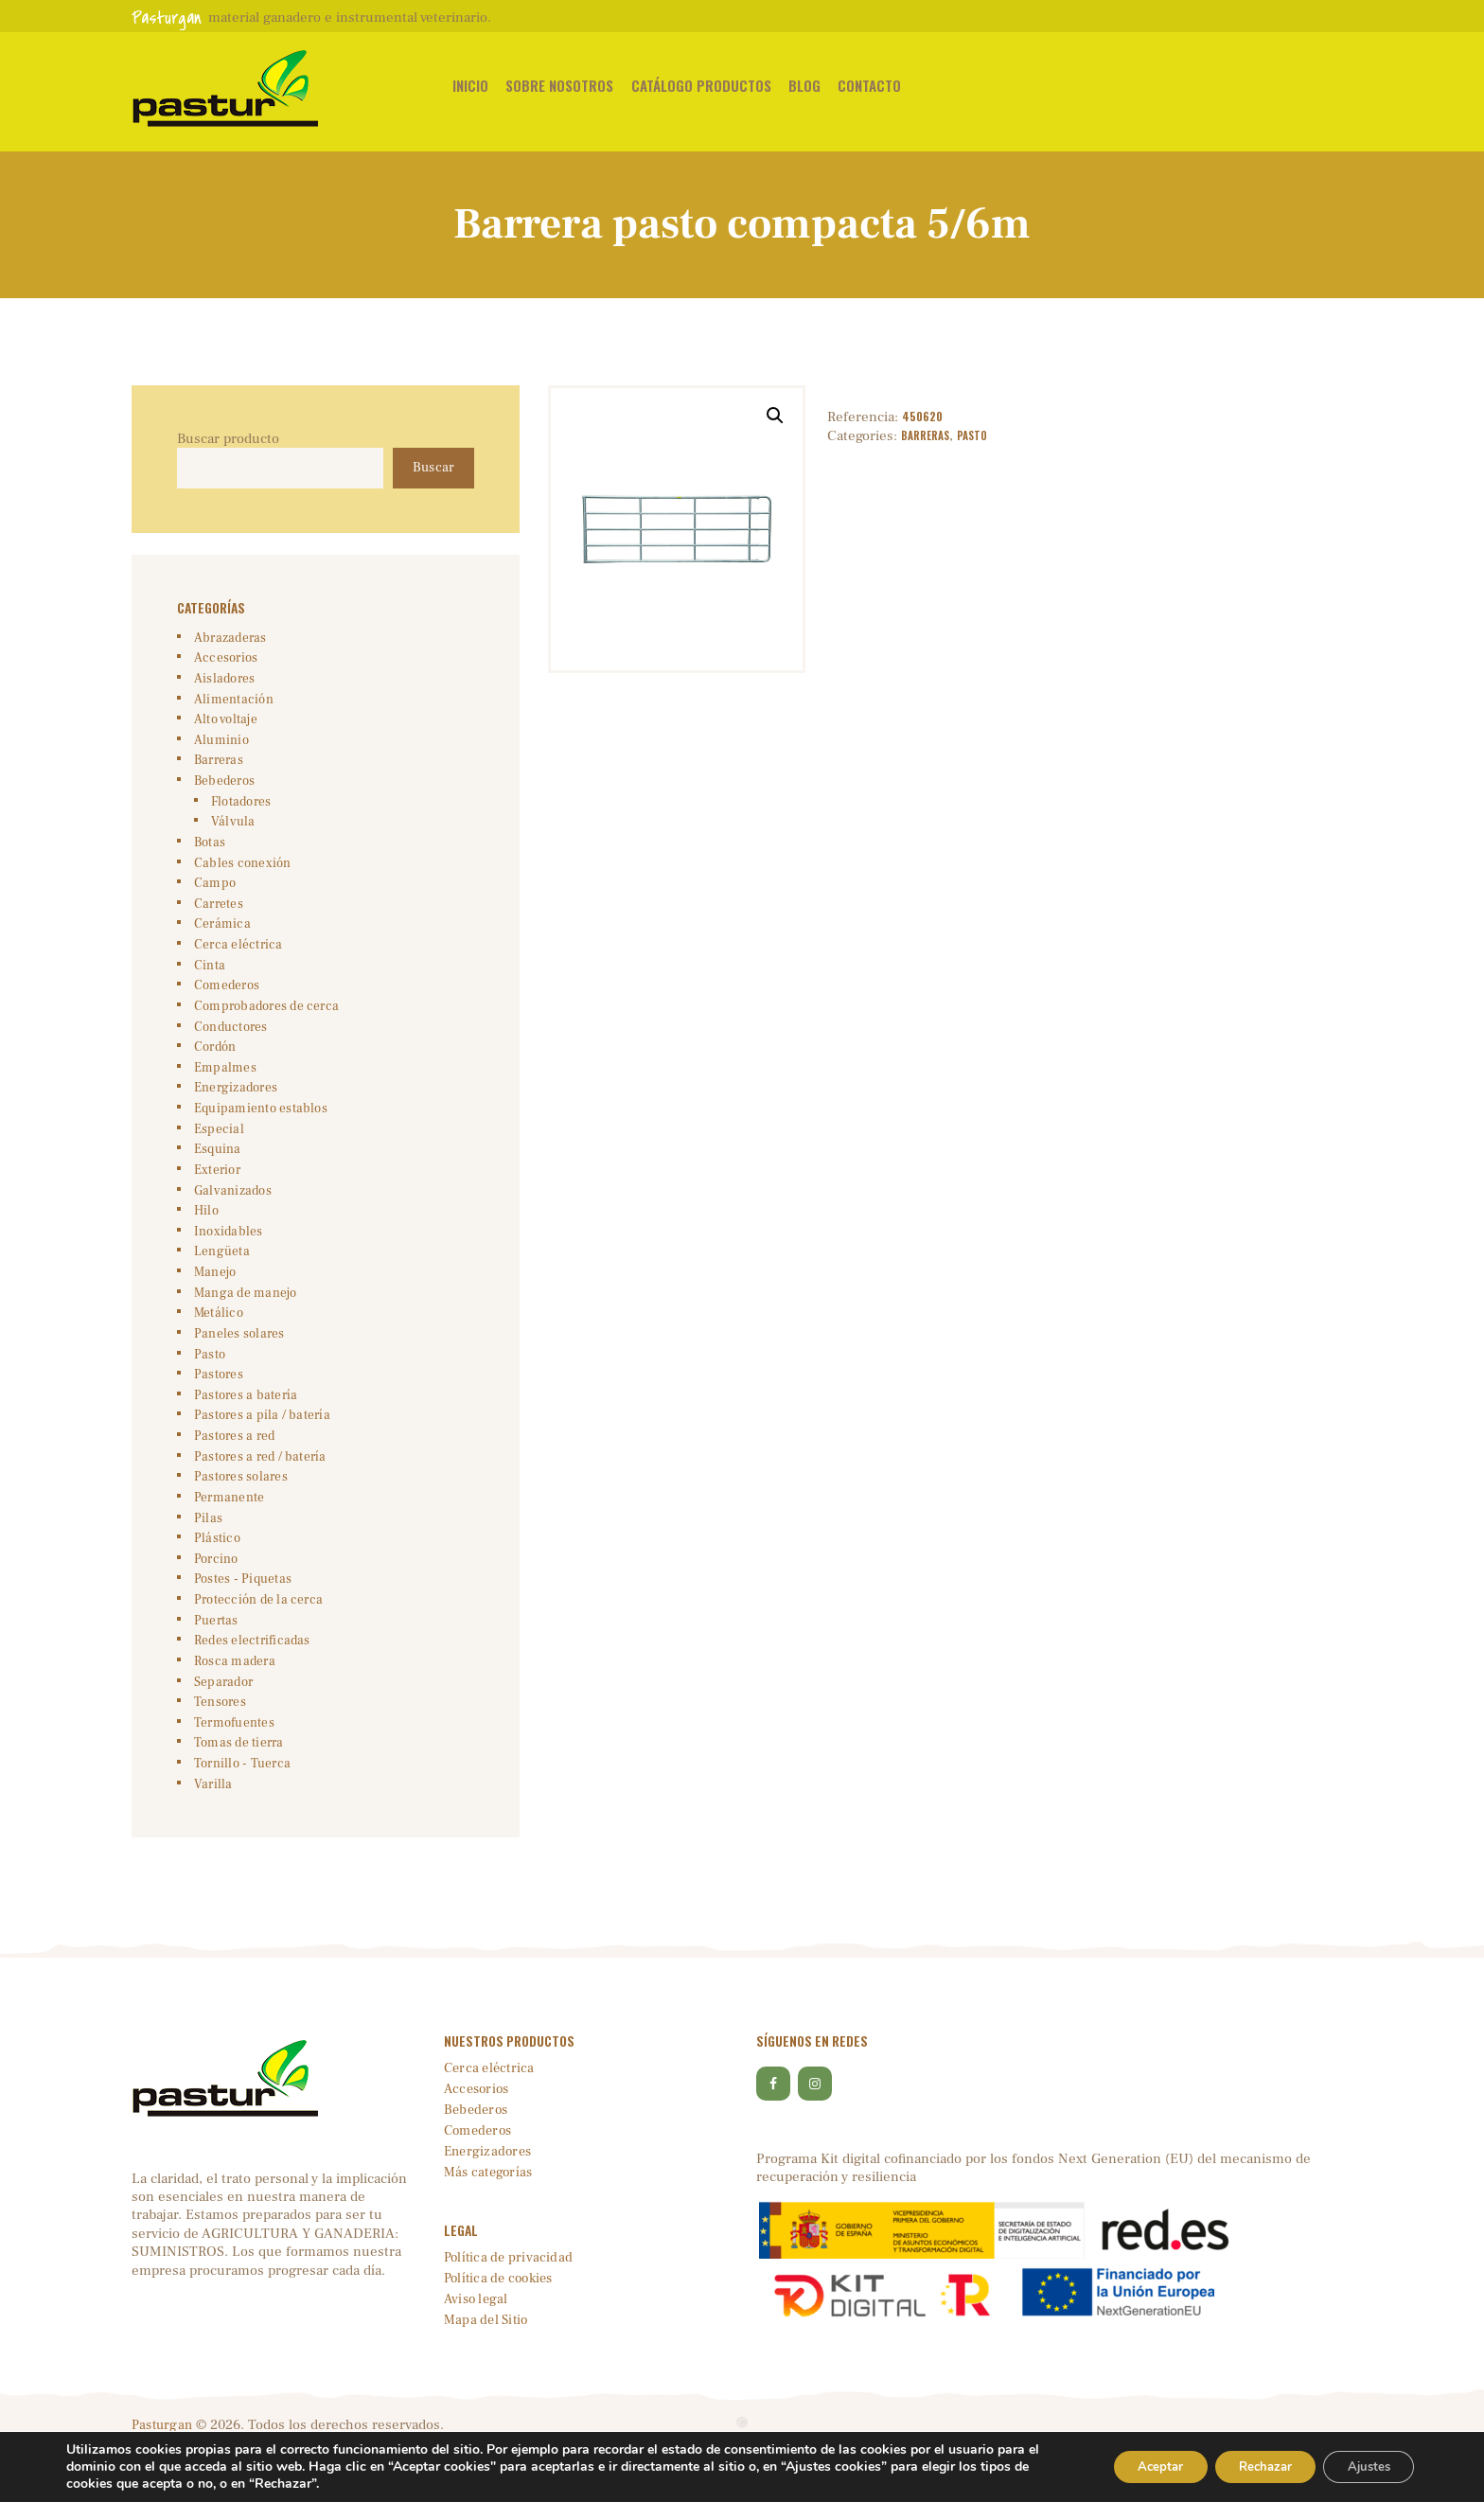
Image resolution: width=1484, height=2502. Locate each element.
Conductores (228, 1042)
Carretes (216, 915)
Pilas (207, 1551)
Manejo (214, 1296)
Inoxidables (225, 1254)
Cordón (214, 1064)
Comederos (225, 1000)
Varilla (211, 1827)
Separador (221, 1721)
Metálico (216, 1339)
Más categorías (490, 2217)
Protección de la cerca (252, 1636)
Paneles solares (236, 1361)
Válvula (230, 830)
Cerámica (219, 936)
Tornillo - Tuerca (238, 1806)
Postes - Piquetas (239, 1615)
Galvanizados (229, 1212)
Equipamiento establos (256, 1127)
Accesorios (223, 660)
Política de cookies (501, 2323)
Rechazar (1247, 2466)
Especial (216, 1148)
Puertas (214, 1657)
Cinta (208, 978)
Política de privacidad (509, 2302)
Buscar (432, 469)
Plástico (215, 1573)
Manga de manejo (241, 1318)
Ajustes (1363, 2466)
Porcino (214, 1594)
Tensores (218, 1742)
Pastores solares (237, 1509)
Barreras (926, 436)
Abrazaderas (226, 640)
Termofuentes (232, 1763)
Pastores (216, 1403)
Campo (212, 894)
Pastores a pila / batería (255, 1445)
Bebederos (223, 788)
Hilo (206, 1233)
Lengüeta (219, 1276)
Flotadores (239, 809)
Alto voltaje (223, 724)
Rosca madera (231, 1700)
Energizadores (233, 1106)
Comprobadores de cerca (260, 1021)
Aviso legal (477, 2343)
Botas (208, 852)
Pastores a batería (240, 1424)
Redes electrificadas (247, 1679)
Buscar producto (228, 439)
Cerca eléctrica (234, 958)
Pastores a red (231, 1467)
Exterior (216, 1190)
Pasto (976, 436)
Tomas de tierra (235, 1785)
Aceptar (1131, 2466)
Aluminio (219, 746)
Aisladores (222, 682)
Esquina (216, 1170)
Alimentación (230, 703)
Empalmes (222, 1084)
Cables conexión (238, 872)
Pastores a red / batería (254, 1488)
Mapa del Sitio (487, 2364)
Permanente (226, 1530)
